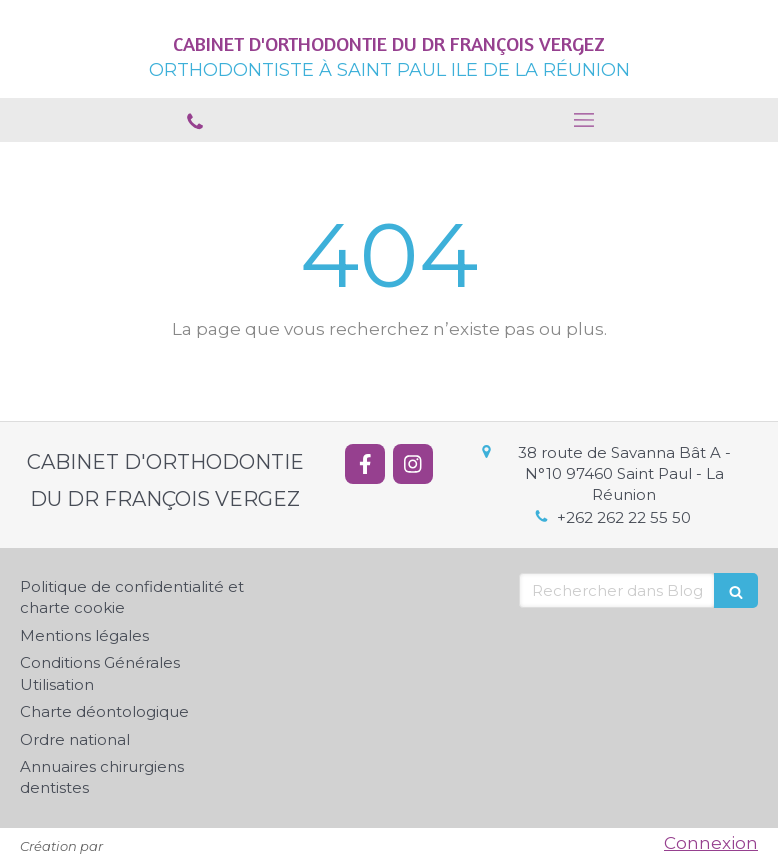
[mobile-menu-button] (583, 120)
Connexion (711, 843)
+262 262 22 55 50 (624, 517)
